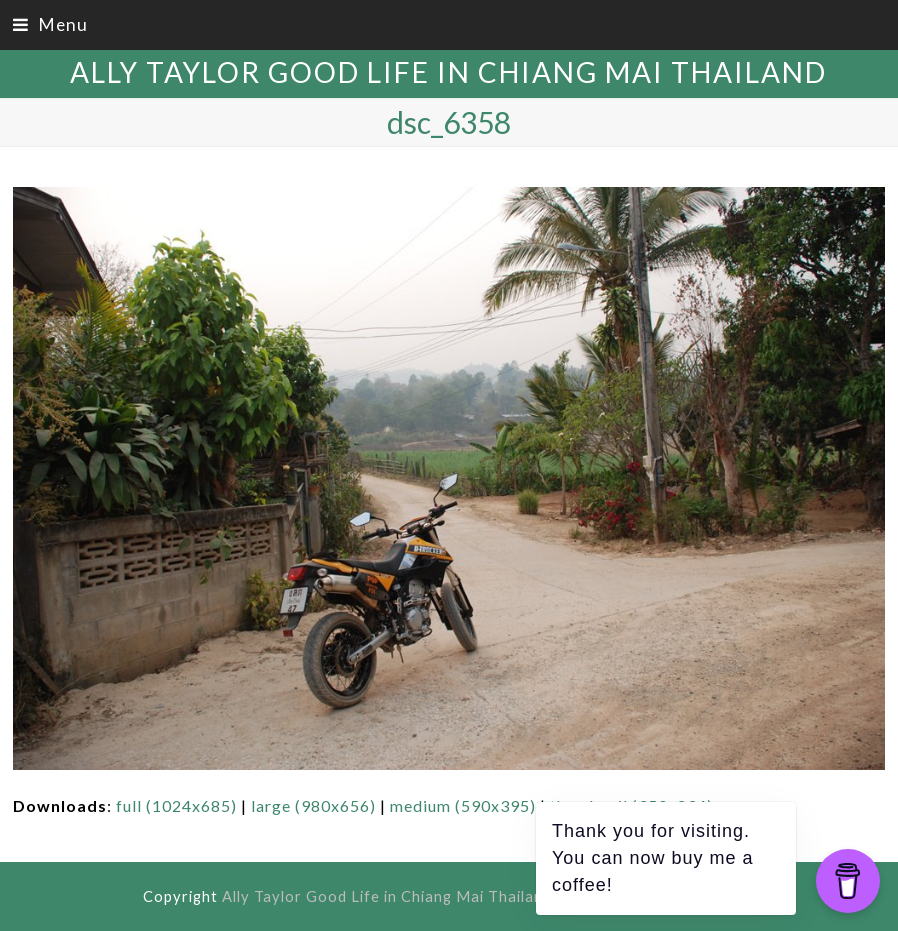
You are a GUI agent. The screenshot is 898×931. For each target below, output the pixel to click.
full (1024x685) (176, 805)
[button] (50, 24)
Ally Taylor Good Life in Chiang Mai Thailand (448, 72)
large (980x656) (313, 805)
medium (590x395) (463, 805)
